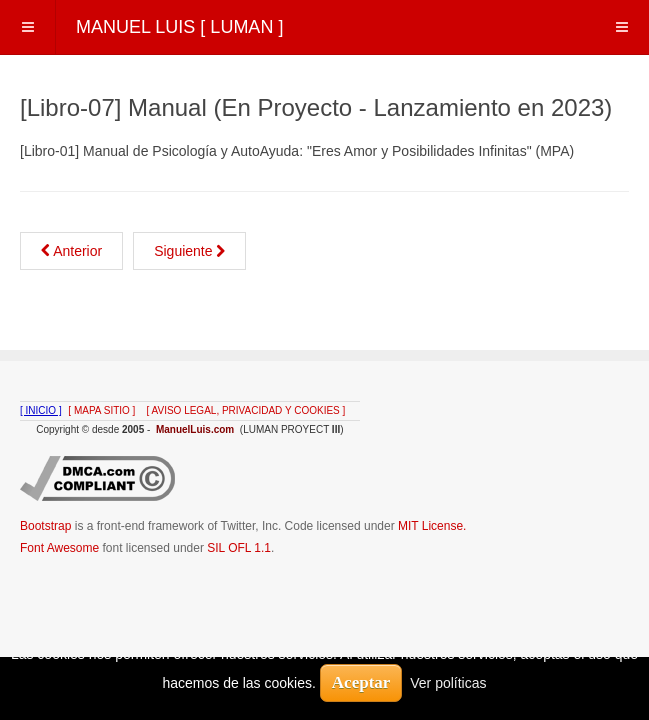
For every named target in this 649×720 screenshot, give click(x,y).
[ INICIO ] (41, 410)
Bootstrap (45, 526)
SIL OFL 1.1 (239, 548)
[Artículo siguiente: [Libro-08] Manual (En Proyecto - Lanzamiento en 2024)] (189, 251)
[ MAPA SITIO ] (101, 410)
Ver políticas (448, 683)
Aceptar (361, 682)
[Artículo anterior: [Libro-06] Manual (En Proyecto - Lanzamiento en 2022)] (71, 251)
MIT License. (432, 526)
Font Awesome (59, 548)
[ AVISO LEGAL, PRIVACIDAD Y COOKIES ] (246, 410)
